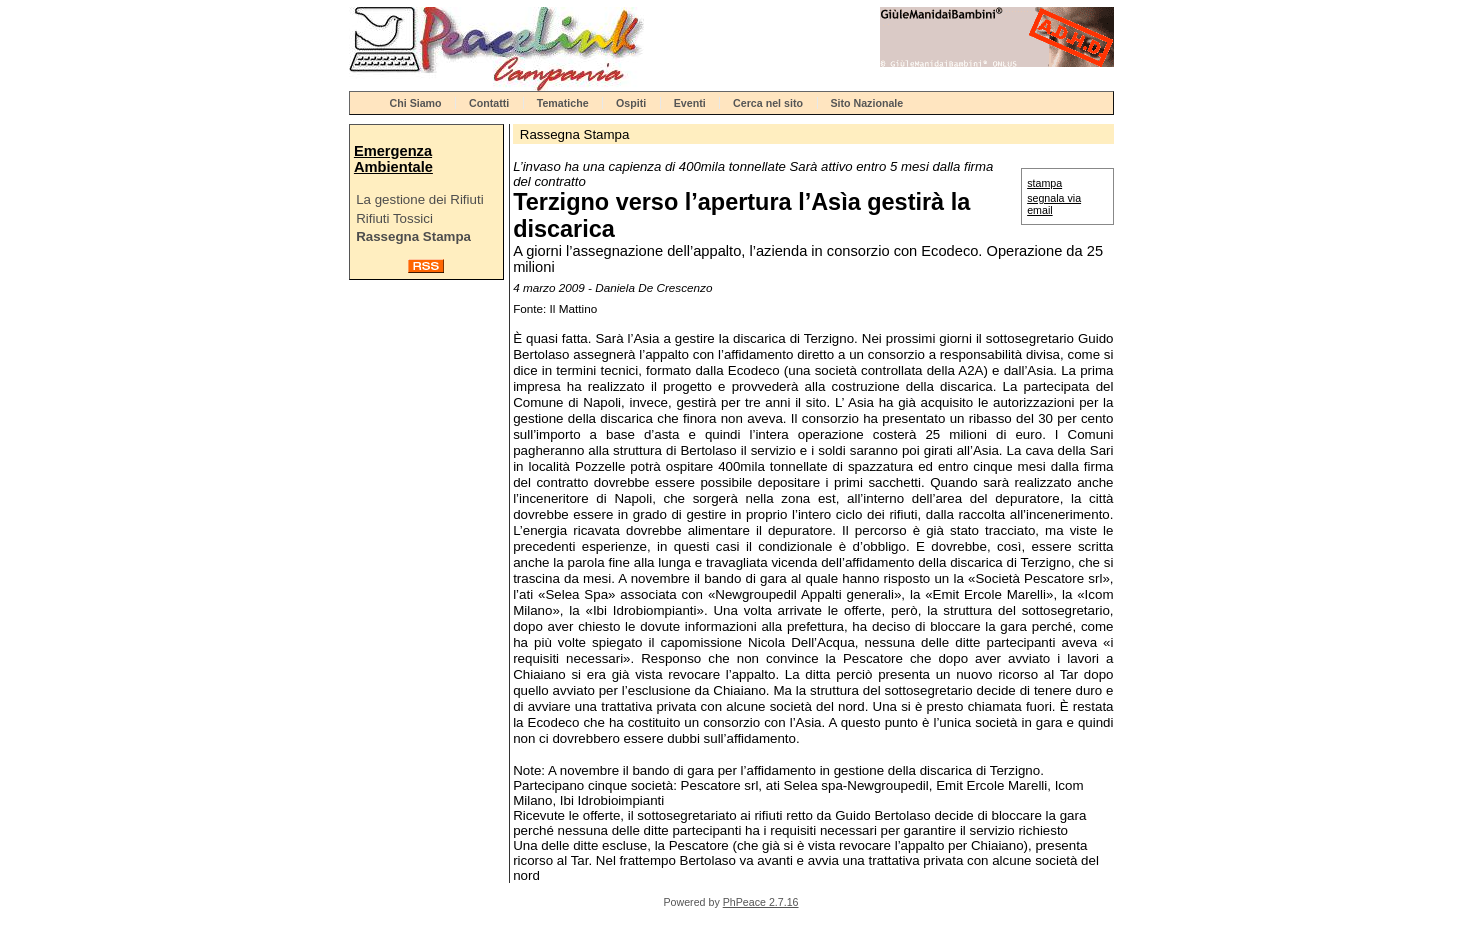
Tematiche (563, 103)
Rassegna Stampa (413, 236)
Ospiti (631, 103)
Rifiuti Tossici (394, 218)
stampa (1044, 183)
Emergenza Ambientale (393, 159)
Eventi (690, 103)
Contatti (489, 103)
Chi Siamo (416, 103)
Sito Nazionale (866, 103)
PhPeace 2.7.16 (761, 902)
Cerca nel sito (768, 103)
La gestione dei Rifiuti (419, 199)
